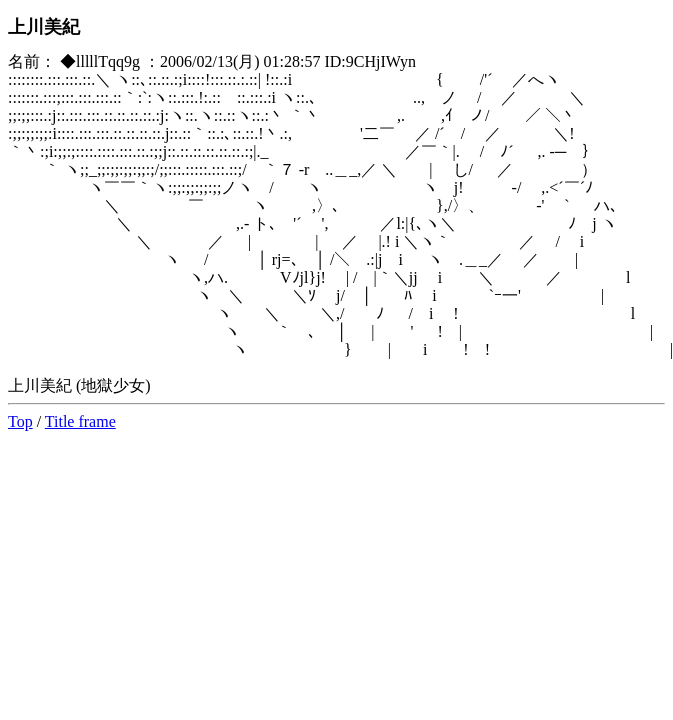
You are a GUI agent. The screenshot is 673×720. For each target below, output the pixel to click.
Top (20, 421)
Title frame (80, 421)
